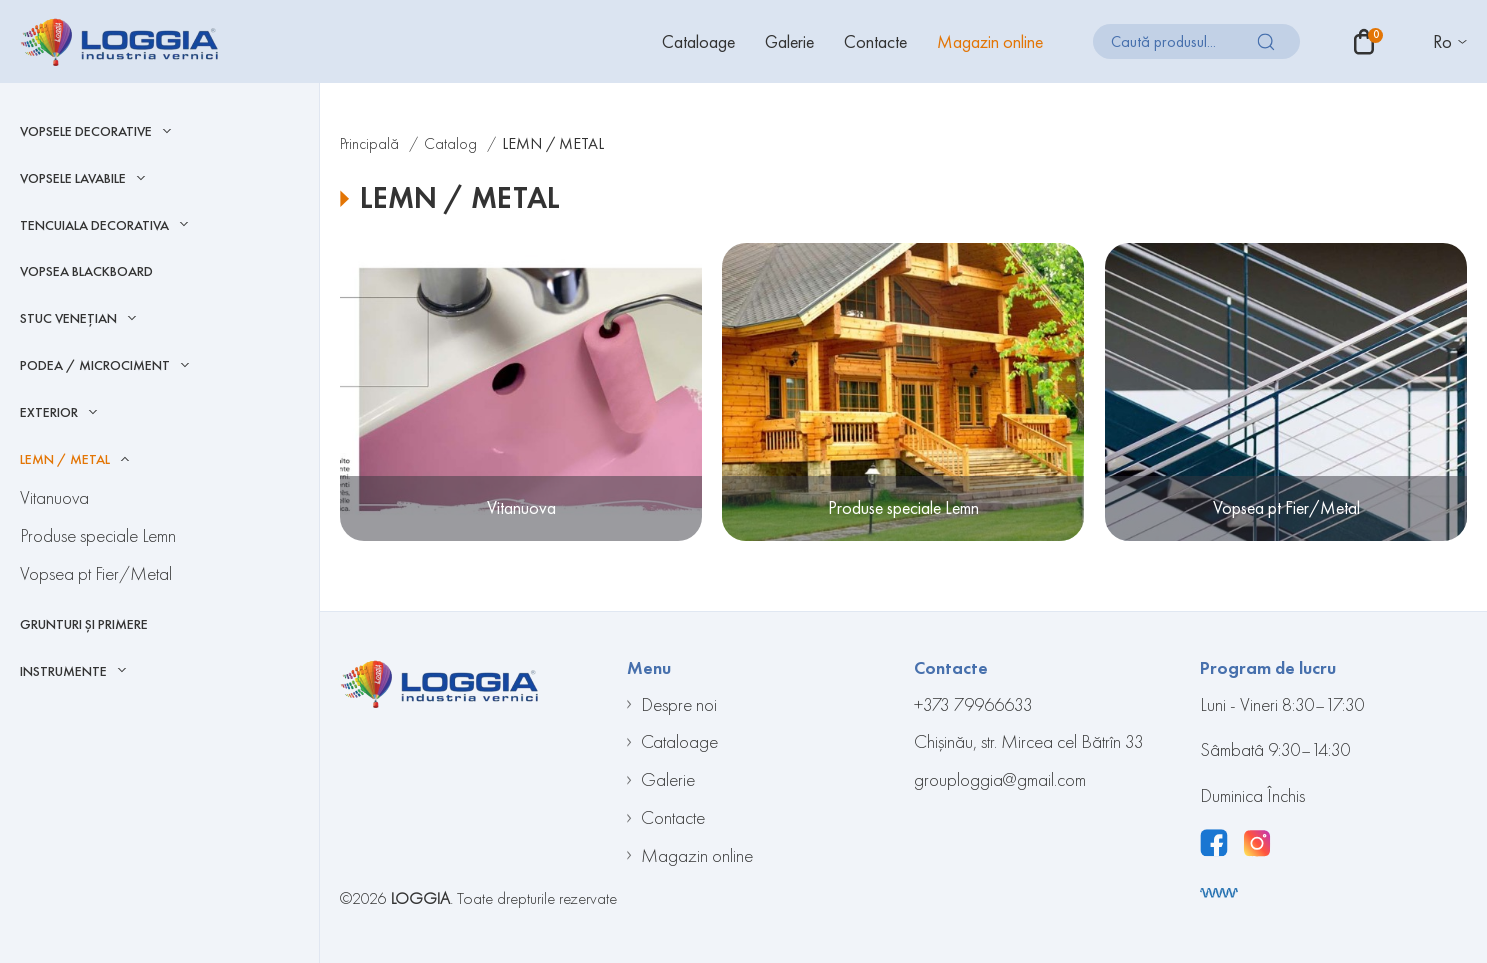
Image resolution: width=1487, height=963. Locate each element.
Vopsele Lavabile (73, 178)
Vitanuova (54, 497)
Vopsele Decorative (86, 131)
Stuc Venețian (68, 318)
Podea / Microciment (95, 365)
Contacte (875, 41)
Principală (369, 143)
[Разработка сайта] (1219, 893)
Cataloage (698, 41)
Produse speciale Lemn (98, 535)
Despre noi (679, 704)
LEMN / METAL (65, 459)
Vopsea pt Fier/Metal (96, 573)
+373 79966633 (973, 704)
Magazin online (990, 41)
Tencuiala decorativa (94, 225)
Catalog (450, 143)
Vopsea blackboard (86, 271)
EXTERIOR (49, 412)
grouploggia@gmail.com (1000, 779)
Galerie (789, 41)
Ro (1442, 41)
